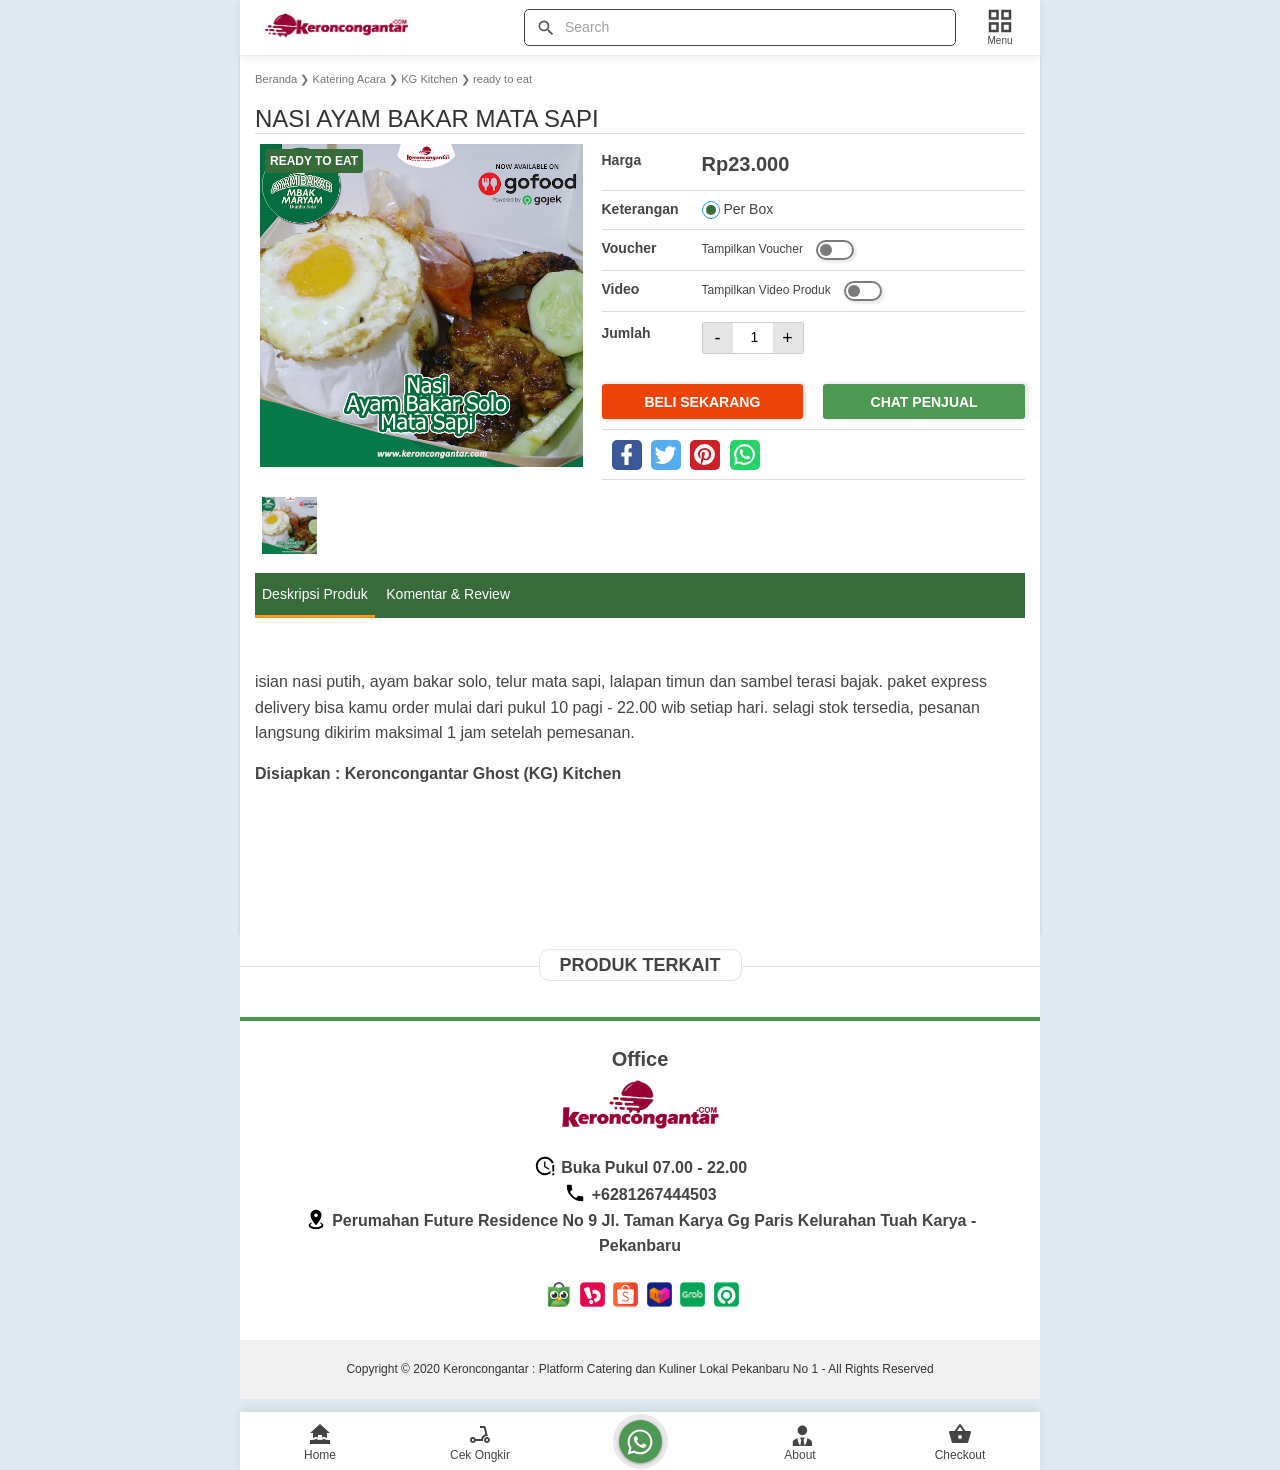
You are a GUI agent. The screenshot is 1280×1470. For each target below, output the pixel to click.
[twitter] (666, 455)
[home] (320, 1438)
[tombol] (546, 28)
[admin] (800, 1438)
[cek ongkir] (480, 1438)
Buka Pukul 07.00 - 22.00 (640, 1167)
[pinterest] (705, 455)
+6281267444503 (640, 1194)
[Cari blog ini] (740, 27)
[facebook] (627, 455)
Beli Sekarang (702, 402)
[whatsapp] (745, 455)
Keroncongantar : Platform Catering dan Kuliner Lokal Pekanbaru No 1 (630, 1369)
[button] (289, 525)
